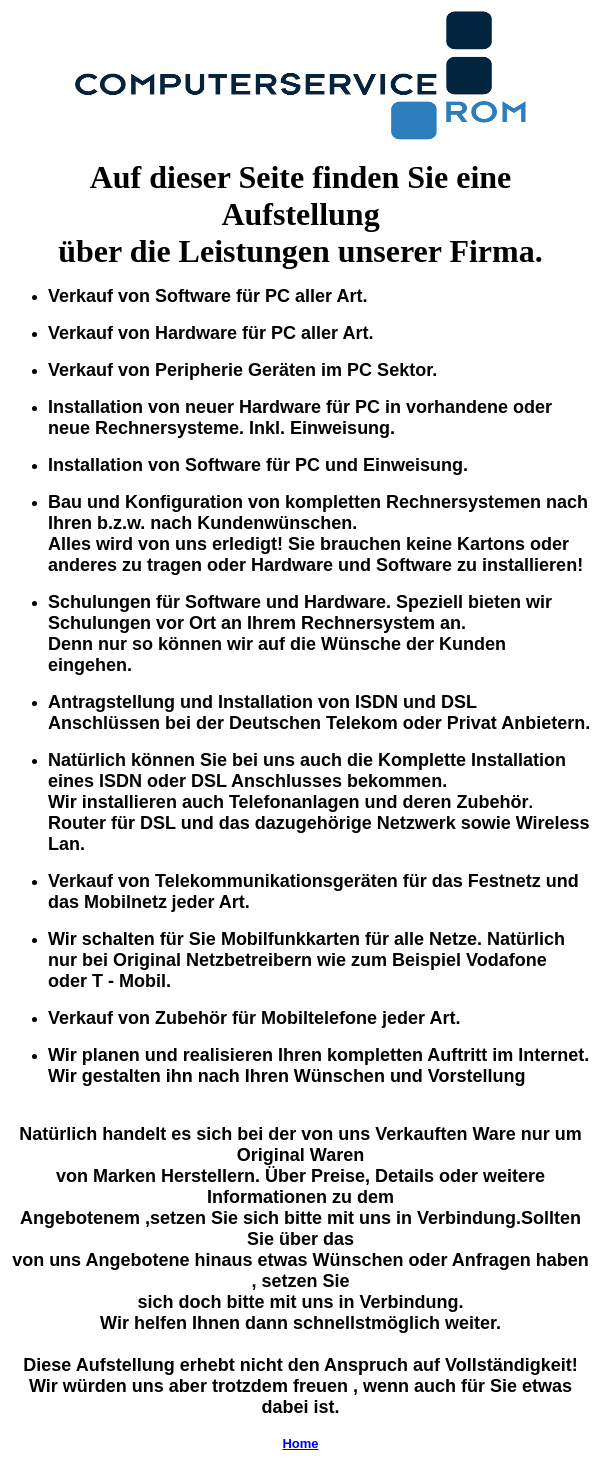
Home (300, 1443)
